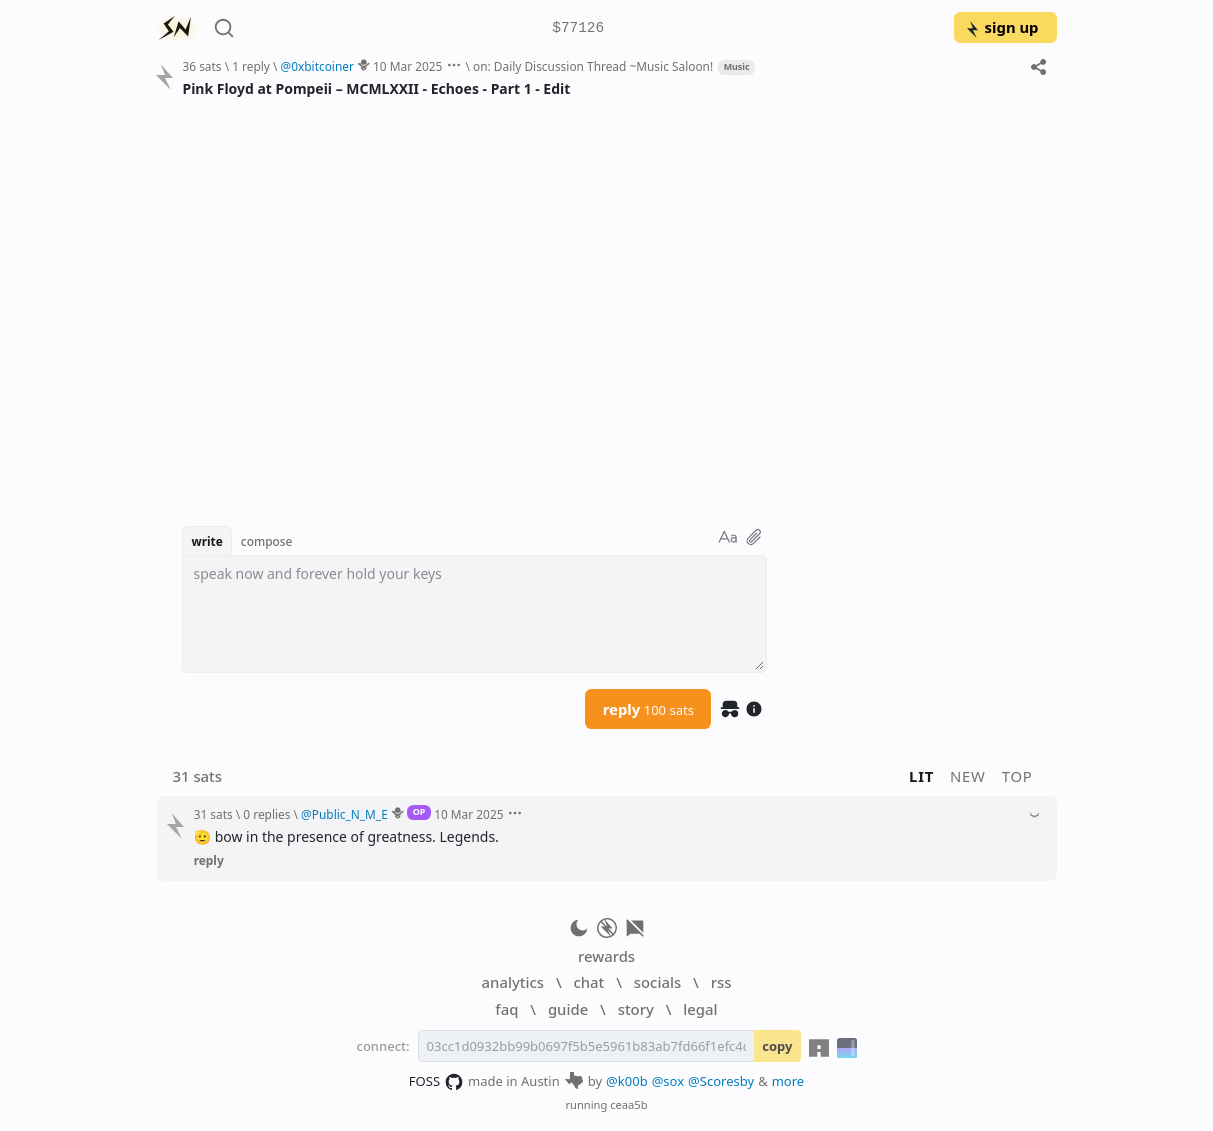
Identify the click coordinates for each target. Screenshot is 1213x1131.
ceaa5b (628, 1104)
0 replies (266, 814)
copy (777, 1046)
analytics (513, 982)
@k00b (627, 1081)
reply (648, 709)
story (636, 1009)
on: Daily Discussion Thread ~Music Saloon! (593, 66)
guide (568, 1009)
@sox (668, 1081)
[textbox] (474, 614)
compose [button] (267, 541)
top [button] (1017, 776)
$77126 (578, 28)
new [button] (968, 776)
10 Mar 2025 (407, 66)
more (788, 1081)
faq (506, 1009)
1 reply (251, 66)
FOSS (436, 1082)
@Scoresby (721, 1081)
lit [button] (921, 776)
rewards (606, 956)
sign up (1001, 27)
